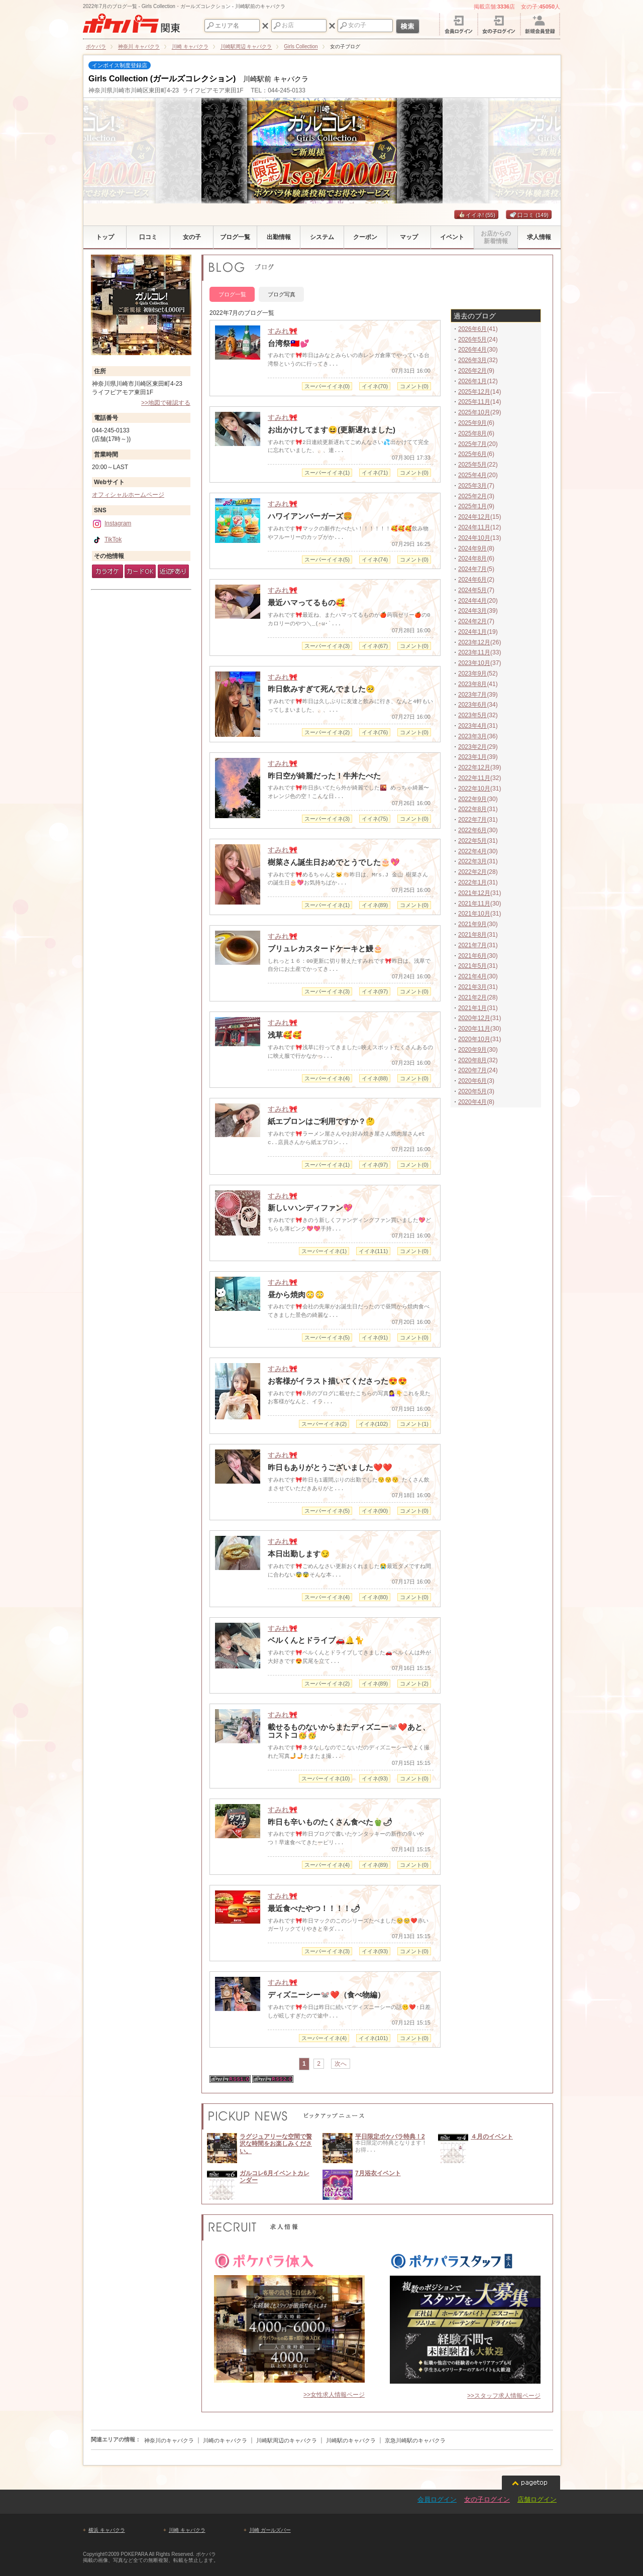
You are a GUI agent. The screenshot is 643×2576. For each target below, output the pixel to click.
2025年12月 (474, 391)
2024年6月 (472, 579)
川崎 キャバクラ (187, 2530)
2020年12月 (474, 1018)
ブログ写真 (281, 294)
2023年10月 (474, 662)
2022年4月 (472, 851)
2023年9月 (472, 673)
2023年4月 (472, 725)
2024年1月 (472, 631)
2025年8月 (472, 433)
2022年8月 (472, 809)
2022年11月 (474, 777)
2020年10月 (474, 1039)
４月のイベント (492, 2136)
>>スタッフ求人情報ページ (504, 2395)
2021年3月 (472, 986)
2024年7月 (472, 569)
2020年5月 (472, 1091)
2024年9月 (472, 548)
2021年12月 (474, 893)
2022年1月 (472, 882)
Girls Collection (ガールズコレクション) (162, 78)
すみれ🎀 (282, 331)
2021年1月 (472, 1008)
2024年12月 (474, 516)
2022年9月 (472, 799)
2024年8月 (472, 558)
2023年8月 (472, 684)
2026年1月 (472, 381)
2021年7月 (472, 945)
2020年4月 (472, 1101)
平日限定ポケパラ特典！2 (390, 2136)
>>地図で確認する (165, 402)
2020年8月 (472, 1060)
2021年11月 (474, 903)
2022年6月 (472, 830)
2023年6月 (472, 704)
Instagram (111, 523)
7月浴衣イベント (378, 2173)
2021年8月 (472, 934)
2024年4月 (472, 600)
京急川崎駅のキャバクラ (415, 2440)
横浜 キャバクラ (106, 2530)
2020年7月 (472, 1070)
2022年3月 (472, 861)
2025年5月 (472, 464)
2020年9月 (472, 1049)
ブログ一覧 (232, 294)
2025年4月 (472, 475)
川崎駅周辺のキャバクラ (286, 2440)
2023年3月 (472, 736)
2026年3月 (472, 360)
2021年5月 (472, 965)
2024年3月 (472, 610)
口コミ (529, 214)
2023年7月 (472, 694)
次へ (341, 2063)
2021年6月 (472, 955)
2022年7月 (472, 819)
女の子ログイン (487, 2499)
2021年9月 (472, 924)
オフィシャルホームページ (128, 494)
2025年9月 (472, 422)
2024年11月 (474, 527)
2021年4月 (472, 976)
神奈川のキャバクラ (169, 2440)
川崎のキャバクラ (225, 2440)
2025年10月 (474, 412)
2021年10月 (474, 913)
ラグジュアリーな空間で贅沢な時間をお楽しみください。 (276, 2144)
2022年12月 (474, 767)
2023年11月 (474, 652)
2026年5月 (472, 339)
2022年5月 (472, 840)
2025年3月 (472, 485)
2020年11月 (474, 1028)
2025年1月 (472, 506)
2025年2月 (472, 496)
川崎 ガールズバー (270, 2530)
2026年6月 (472, 328)
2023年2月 (472, 746)
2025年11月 (474, 401)
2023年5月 (472, 715)
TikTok (107, 539)
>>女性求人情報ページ (334, 2394)
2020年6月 (472, 1080)
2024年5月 (472, 590)
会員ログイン (437, 2499)
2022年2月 (472, 871)
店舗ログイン (537, 2499)
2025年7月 (472, 443)
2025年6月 (472, 454)
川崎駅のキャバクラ (351, 2440)
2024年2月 (472, 621)
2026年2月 (472, 370)
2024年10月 (474, 537)
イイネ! (476, 214)
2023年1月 (472, 756)
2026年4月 (472, 349)
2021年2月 (472, 997)
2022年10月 (474, 788)
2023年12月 (474, 642)
